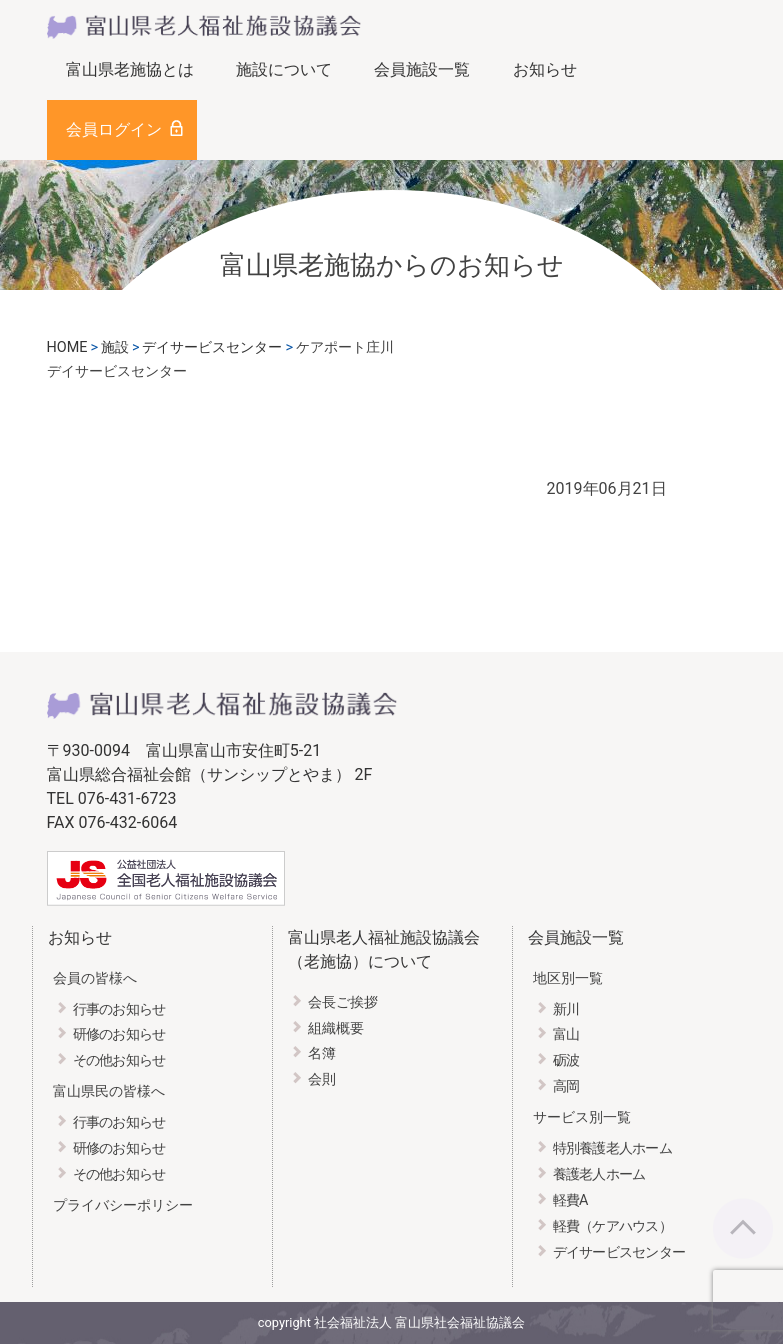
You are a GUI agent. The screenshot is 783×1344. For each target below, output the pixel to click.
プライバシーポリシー (123, 1205)
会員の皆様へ (95, 978)
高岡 (566, 1086)
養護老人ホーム (599, 1174)
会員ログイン (114, 129)
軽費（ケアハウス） (613, 1226)
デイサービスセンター (619, 1252)
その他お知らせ (119, 1060)
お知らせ (545, 69)
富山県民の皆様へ (109, 1091)
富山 (566, 1034)
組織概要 (336, 1028)
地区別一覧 (568, 978)
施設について (284, 69)
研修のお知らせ (119, 1034)
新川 (566, 1009)
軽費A (570, 1200)
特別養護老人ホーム (613, 1148)
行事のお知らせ (119, 1009)
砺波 (566, 1060)
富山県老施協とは (130, 69)
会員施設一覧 (422, 69)
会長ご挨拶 (343, 1002)
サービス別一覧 (582, 1117)
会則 (322, 1079)
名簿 (322, 1053)
